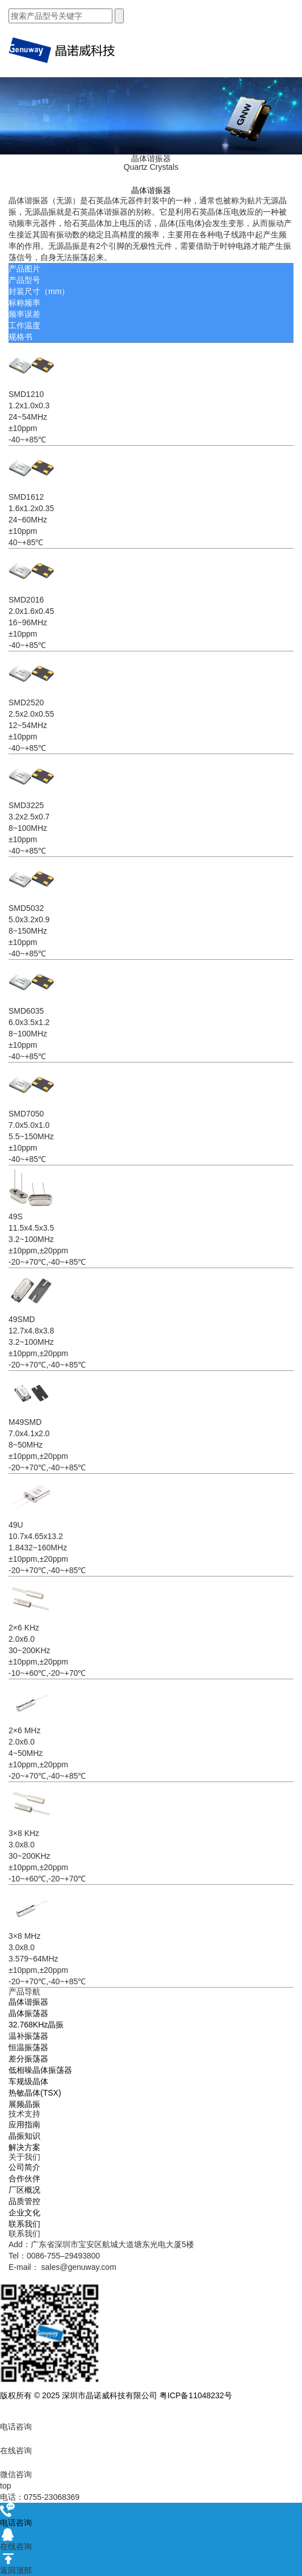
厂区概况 (24, 2189)
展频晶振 (24, 2104)
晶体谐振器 (28, 2001)
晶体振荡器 (28, 2013)
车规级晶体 (28, 2081)
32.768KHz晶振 (36, 2024)
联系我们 (24, 2223)
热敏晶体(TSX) (35, 2092)
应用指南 (24, 2124)
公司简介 (24, 2167)
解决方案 (24, 2147)
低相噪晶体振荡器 (40, 2070)
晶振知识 (24, 2135)
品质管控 (24, 2201)
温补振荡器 (28, 2035)
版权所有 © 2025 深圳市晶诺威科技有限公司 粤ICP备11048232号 (116, 2395)
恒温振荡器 (28, 2047)
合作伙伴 (24, 2178)
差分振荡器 (28, 2058)
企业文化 (24, 2212)
